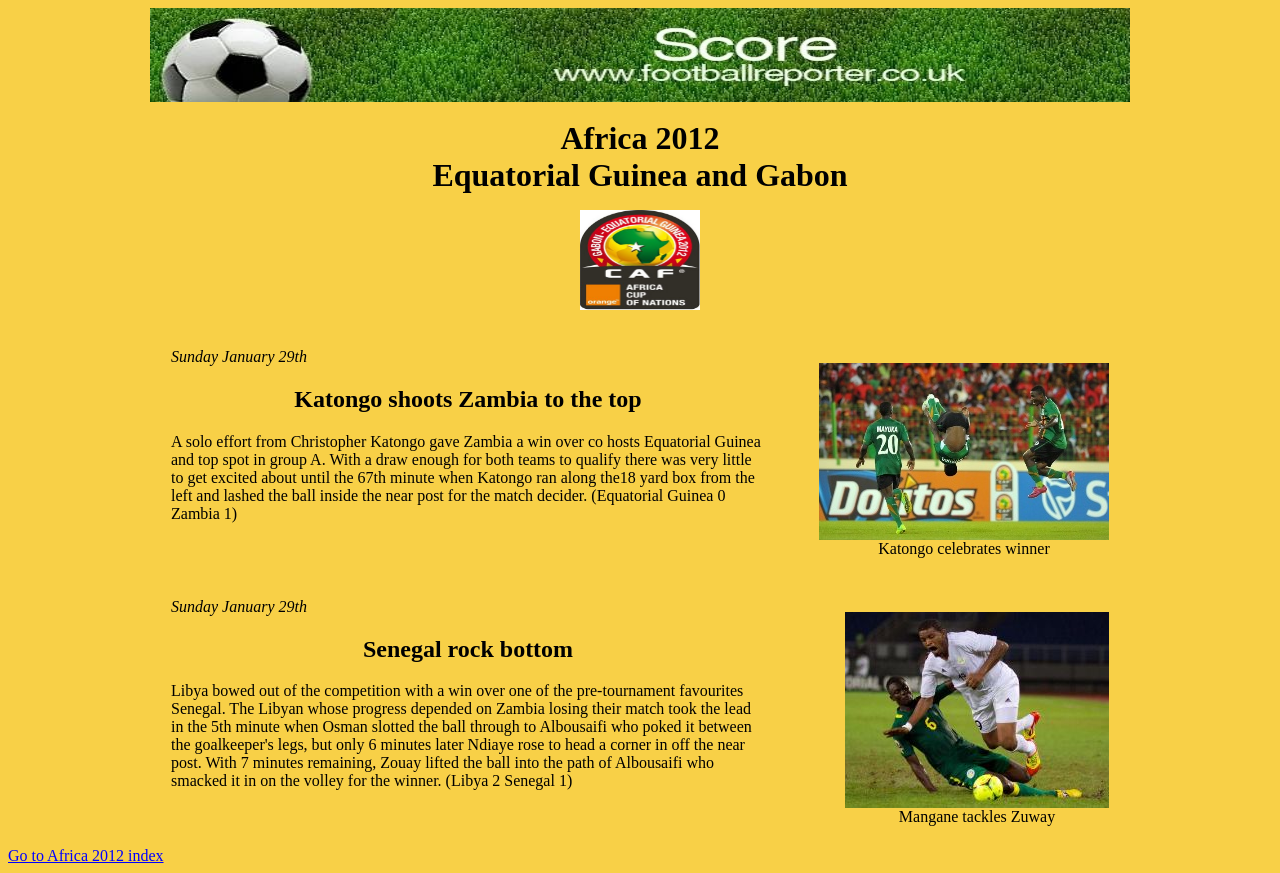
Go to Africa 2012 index (86, 855)
